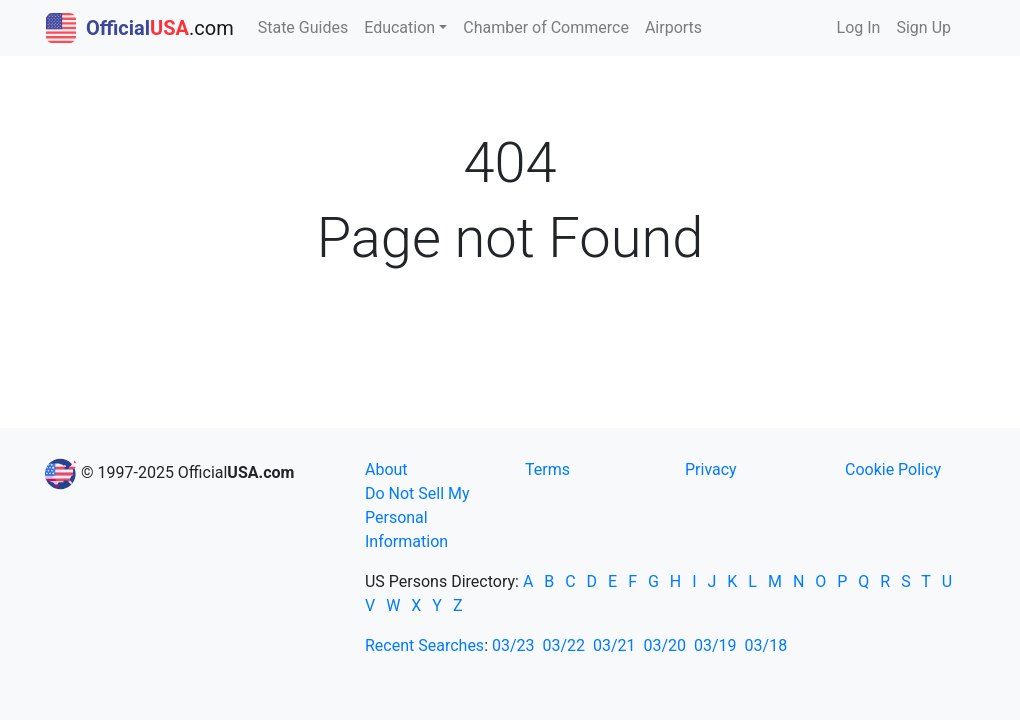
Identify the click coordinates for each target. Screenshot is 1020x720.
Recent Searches (424, 645)
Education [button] (399, 27)
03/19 (715, 645)
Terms (547, 469)
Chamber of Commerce (546, 27)
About (386, 469)
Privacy (711, 469)
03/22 (563, 645)
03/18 (766, 645)
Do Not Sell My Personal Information (417, 517)
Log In (859, 27)
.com (140, 28)
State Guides (303, 27)
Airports (673, 27)
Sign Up (923, 27)
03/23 (513, 645)
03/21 (614, 645)
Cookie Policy (893, 469)
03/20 (665, 645)
